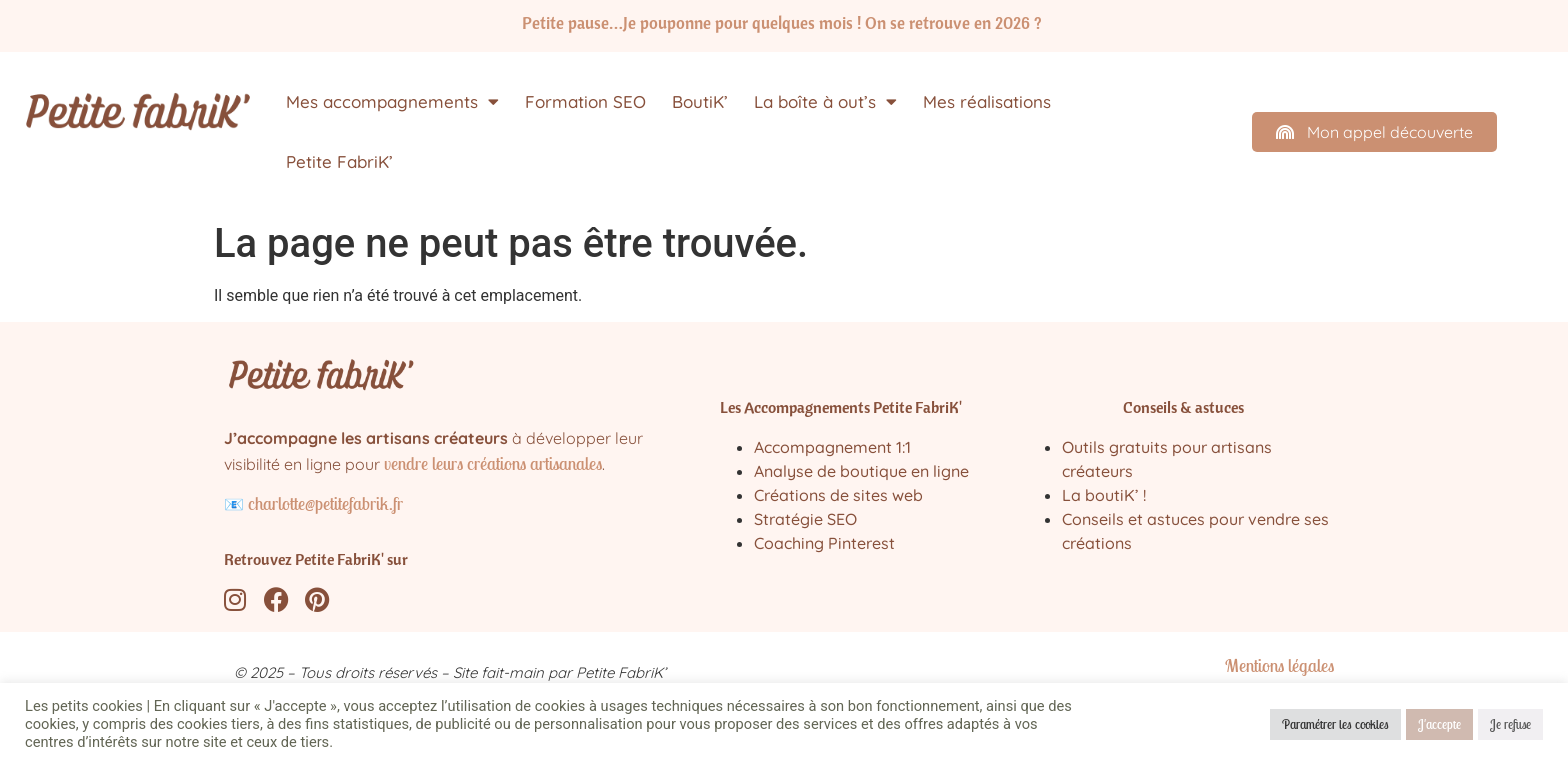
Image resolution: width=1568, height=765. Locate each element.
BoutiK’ (700, 101)
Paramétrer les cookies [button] (1335, 724)
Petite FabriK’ (339, 161)
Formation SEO (585, 101)
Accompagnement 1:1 (832, 447)
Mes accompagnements (392, 101)
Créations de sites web (838, 495)
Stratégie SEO (805, 519)
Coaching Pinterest (824, 543)
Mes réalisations (987, 101)
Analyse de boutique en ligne (861, 471)
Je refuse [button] (1510, 724)
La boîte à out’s (825, 101)
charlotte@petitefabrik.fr (325, 503)
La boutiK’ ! (1104, 495)
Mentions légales (1279, 665)
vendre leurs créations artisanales (493, 463)
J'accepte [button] (1439, 724)
